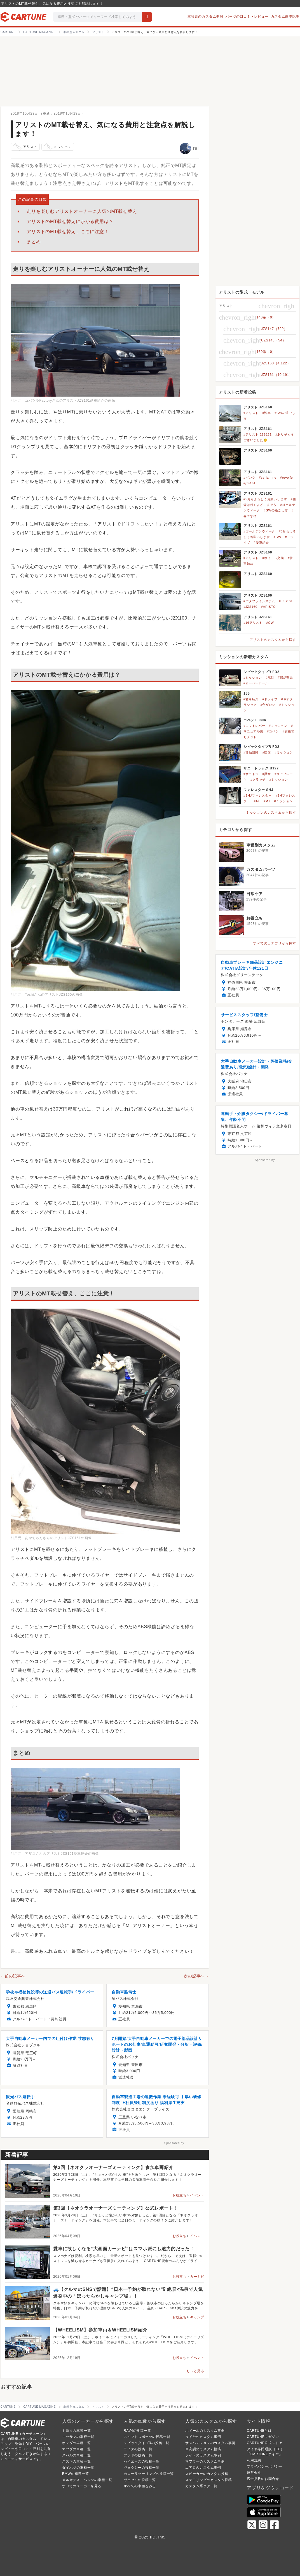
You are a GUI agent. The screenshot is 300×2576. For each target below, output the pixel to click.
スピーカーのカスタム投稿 (206, 2474)
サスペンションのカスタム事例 (210, 2443)
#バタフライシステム (259, 601)
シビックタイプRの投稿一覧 (146, 2443)
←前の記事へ (13, 1976)
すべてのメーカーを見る (82, 2486)
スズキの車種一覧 (76, 2461)
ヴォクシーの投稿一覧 (142, 2468)
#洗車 (266, 413)
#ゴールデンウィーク (259, 531)
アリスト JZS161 (257, 429)
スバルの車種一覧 (76, 2455)
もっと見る (195, 2371)
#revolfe (286, 477)
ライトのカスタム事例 (203, 2455)
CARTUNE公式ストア (264, 2443)
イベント (197, 2195)
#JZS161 (286, 601)
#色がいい (267, 704)
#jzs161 (249, 483)
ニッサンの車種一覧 (78, 2437)
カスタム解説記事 (285, 16)
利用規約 (254, 2460)
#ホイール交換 (273, 558)
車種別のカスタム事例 (205, 16)
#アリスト (251, 413)
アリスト (25, 147)
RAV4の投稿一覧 (137, 2431)
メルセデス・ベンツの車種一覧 (87, 2480)
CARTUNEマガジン (263, 2437)
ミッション (57, 147)
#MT (267, 801)
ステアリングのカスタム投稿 (208, 2480)
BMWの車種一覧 (75, 2474)
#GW (277, 537)
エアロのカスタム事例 (203, 2468)
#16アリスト (252, 622)
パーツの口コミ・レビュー (247, 16)
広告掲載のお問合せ (263, 2479)
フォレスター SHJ (258, 790)
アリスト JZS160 (257, 407)
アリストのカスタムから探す (273, 640)
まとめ (34, 241)
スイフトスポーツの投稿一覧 (147, 2437)
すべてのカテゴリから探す (274, 943)
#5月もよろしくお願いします (265, 499)
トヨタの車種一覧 (76, 2431)
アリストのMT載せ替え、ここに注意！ (68, 231)
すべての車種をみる (140, 2486)
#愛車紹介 (261, 542)
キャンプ (197, 2317)
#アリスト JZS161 (257, 434)
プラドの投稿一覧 (138, 2455)
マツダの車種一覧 (76, 2449)
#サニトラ (251, 774)
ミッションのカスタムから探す (271, 813)
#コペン (273, 731)
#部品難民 (285, 677)
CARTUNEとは (259, 2431)
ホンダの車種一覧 (76, 2443)
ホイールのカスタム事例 (205, 2431)
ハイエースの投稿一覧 (142, 2461)
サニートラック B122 (261, 768)
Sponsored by (174, 2143)
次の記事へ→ (196, 1976)
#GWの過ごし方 (276, 510)
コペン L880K (255, 720)
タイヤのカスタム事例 (203, 2437)
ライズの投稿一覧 (138, 2449)
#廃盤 (270, 677)
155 (246, 693)
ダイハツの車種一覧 (78, 2468)
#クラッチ (258, 779)
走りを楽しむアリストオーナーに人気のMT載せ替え (82, 211)
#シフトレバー (254, 725)
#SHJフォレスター (257, 795)
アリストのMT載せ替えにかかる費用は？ (70, 221)
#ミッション (252, 677)
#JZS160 (250, 606)
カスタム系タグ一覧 (201, 2486)
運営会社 (254, 2473)
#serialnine (267, 477)
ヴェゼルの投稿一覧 (140, 2480)
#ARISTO (268, 606)
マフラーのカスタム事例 (205, 2461)
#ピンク (249, 477)
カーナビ (197, 2277)
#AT (257, 801)
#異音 (266, 774)
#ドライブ (269, 699)
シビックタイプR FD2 (261, 672)
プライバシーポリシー (265, 2466)
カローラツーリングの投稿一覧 (149, 2474)
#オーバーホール (256, 683)
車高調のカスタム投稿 (203, 2449)
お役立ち (179, 2195)
